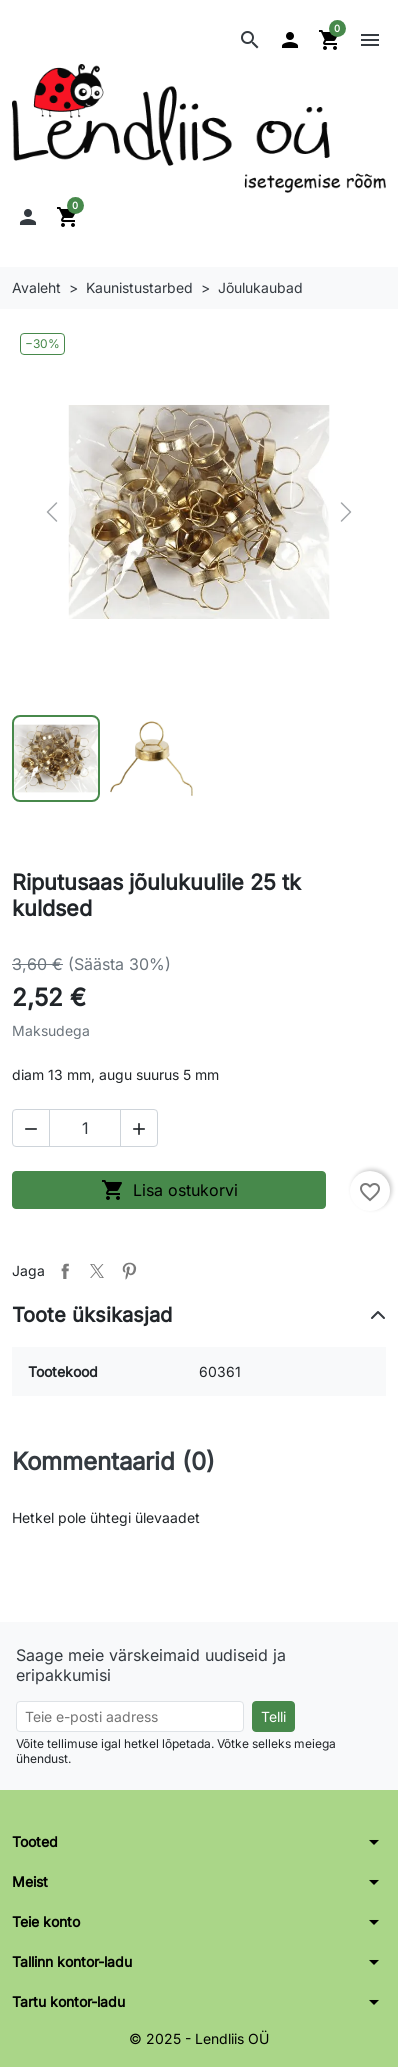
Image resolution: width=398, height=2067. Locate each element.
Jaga (65, 1271)
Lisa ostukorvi (169, 1190)
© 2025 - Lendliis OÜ (199, 2038)
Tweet (97, 1271)
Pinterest (129, 1271)
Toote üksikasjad (92, 1315)
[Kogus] (85, 1128)
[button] (250, 40)
